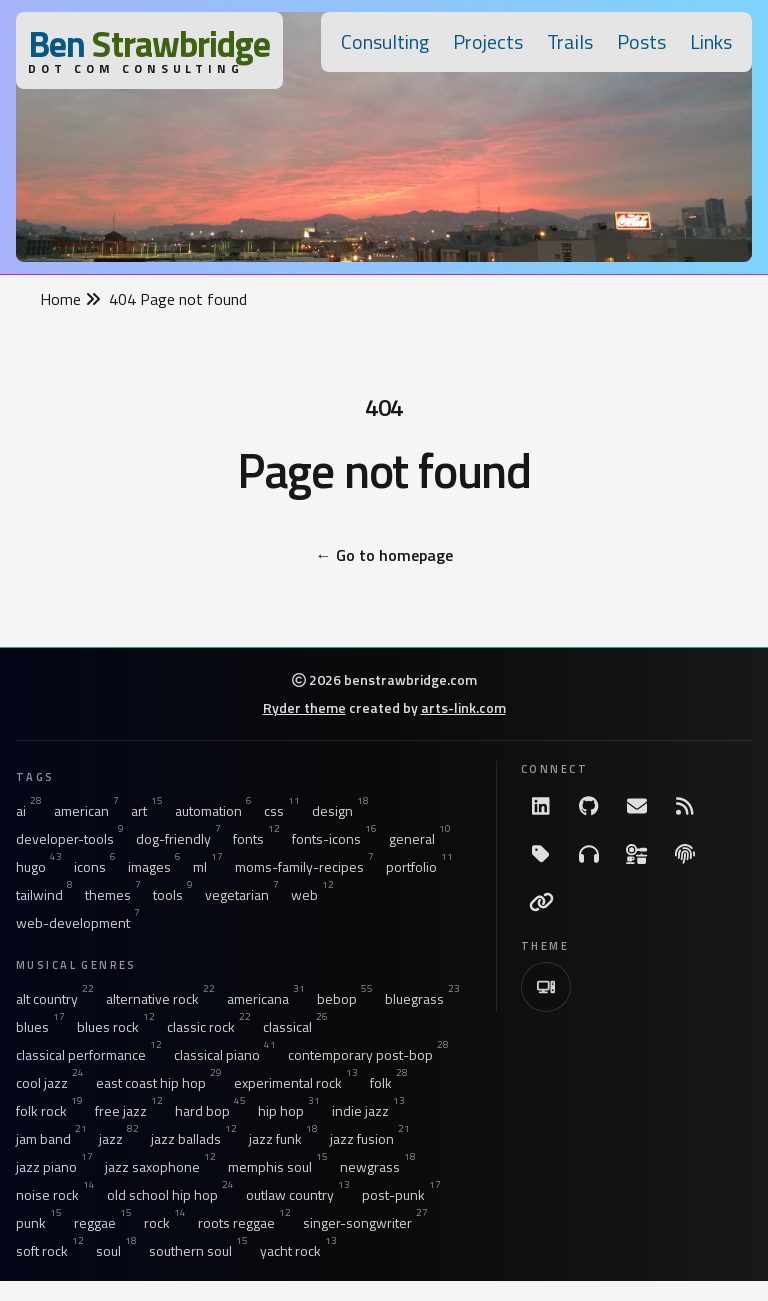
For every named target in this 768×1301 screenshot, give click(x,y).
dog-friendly (178, 839)
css (282, 811)
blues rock (116, 1027)
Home (70, 299)
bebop (345, 999)
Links (711, 41)
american (86, 811)
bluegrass (422, 999)
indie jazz (368, 1111)
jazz (119, 1139)
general (420, 839)
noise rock (55, 1195)
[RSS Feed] (685, 806)
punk (39, 1223)
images (154, 867)
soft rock (50, 1251)
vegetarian (242, 895)
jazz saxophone (160, 1167)
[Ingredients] (637, 854)
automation (213, 811)
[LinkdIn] (541, 806)
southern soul (198, 1251)
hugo (39, 867)
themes (113, 895)
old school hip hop (170, 1195)
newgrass (378, 1167)
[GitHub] (589, 806)
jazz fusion (370, 1139)
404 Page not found (178, 299)
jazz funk (283, 1139)
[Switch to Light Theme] (546, 987)
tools (173, 895)
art (147, 811)
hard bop (210, 1111)
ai (29, 811)
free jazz (129, 1111)
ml (208, 867)
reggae (103, 1223)
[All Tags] (541, 854)
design (340, 811)
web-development (78, 923)
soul (116, 1251)
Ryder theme (304, 707)
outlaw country (298, 1195)
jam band (51, 1139)
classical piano (225, 1055)
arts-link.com (463, 707)
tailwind (44, 895)
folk (389, 1083)
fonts (256, 839)
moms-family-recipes (304, 867)
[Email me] (637, 806)
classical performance (89, 1055)
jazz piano (54, 1167)
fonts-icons (334, 839)
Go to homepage (384, 555)
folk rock (49, 1111)
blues (40, 1027)
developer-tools (70, 839)
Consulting (385, 41)
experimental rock (296, 1083)
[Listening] (589, 854)
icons (95, 867)
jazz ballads (194, 1139)
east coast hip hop (159, 1083)
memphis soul (278, 1167)
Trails (570, 41)
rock (165, 1223)
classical (295, 1027)
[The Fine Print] (685, 854)
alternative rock (160, 999)
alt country (55, 999)
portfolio (419, 867)
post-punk (401, 1195)
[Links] (541, 902)
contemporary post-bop (368, 1055)
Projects (488, 41)
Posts (641, 41)
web (312, 895)
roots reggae (244, 1223)
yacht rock (298, 1251)
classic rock (209, 1027)
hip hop (289, 1111)
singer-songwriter (365, 1223)
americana (266, 999)
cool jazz (50, 1083)
